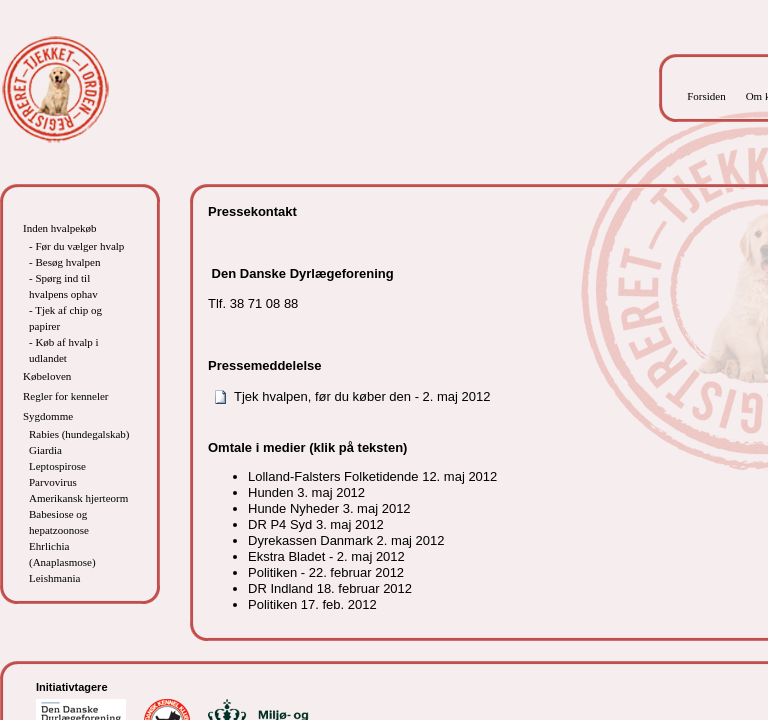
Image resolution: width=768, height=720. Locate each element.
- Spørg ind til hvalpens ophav (63, 286)
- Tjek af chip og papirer (65, 318)
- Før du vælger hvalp (76, 246)
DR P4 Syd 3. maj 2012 (316, 524)
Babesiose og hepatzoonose (59, 522)
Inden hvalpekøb (60, 228)
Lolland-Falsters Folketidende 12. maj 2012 (372, 476)
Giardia (45, 450)
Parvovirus (53, 482)
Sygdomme (48, 416)
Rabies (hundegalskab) (79, 434)
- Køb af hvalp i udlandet (64, 350)
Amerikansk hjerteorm (78, 498)
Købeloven (47, 376)
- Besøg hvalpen (64, 262)
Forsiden (706, 96)
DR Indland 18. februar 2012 (330, 588)
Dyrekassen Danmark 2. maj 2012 (346, 540)
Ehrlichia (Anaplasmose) (62, 554)
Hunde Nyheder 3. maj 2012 (329, 508)
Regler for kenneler (66, 396)
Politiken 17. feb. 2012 (312, 604)
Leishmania (54, 578)
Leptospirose (57, 466)
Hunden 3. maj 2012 (306, 492)
